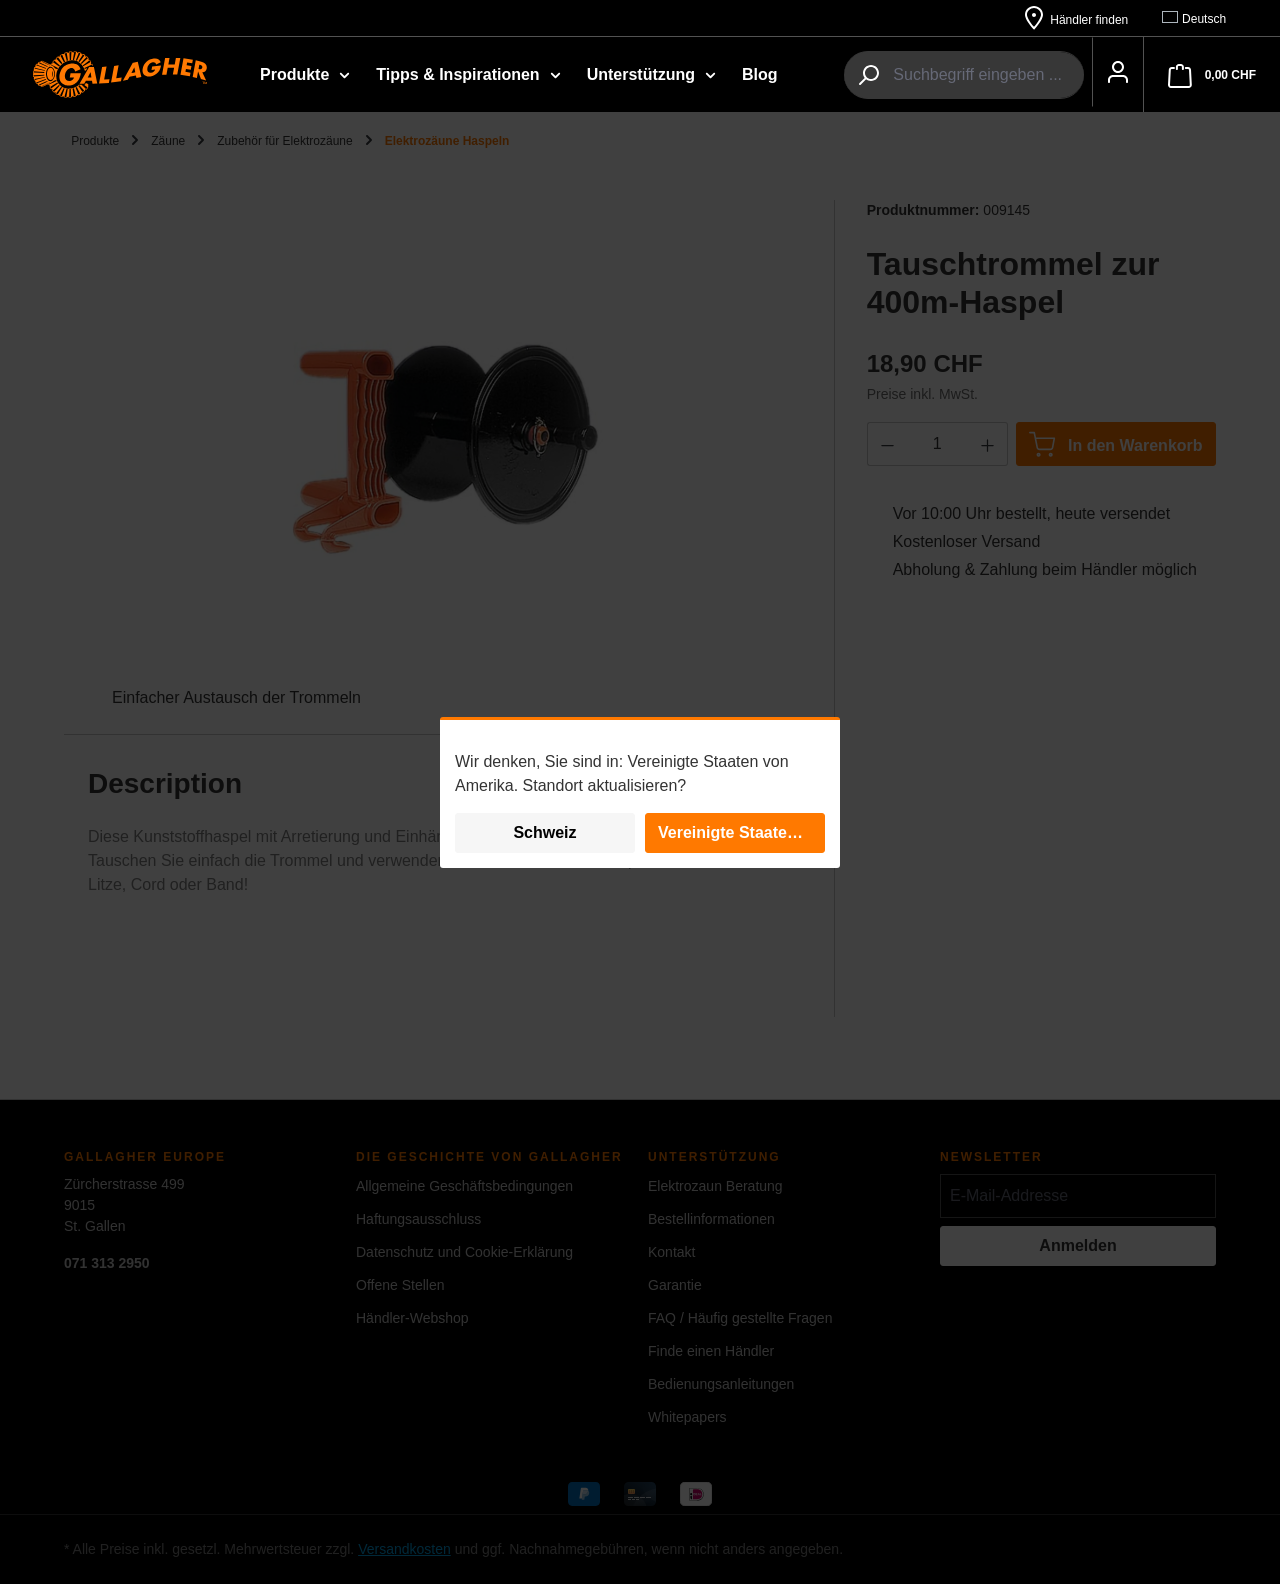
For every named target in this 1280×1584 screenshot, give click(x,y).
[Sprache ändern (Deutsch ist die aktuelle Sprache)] (1203, 18)
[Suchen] (845, 76)
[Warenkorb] (1212, 75)
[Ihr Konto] (1106, 75)
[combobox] (965, 76)
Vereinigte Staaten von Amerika (741, 832)
